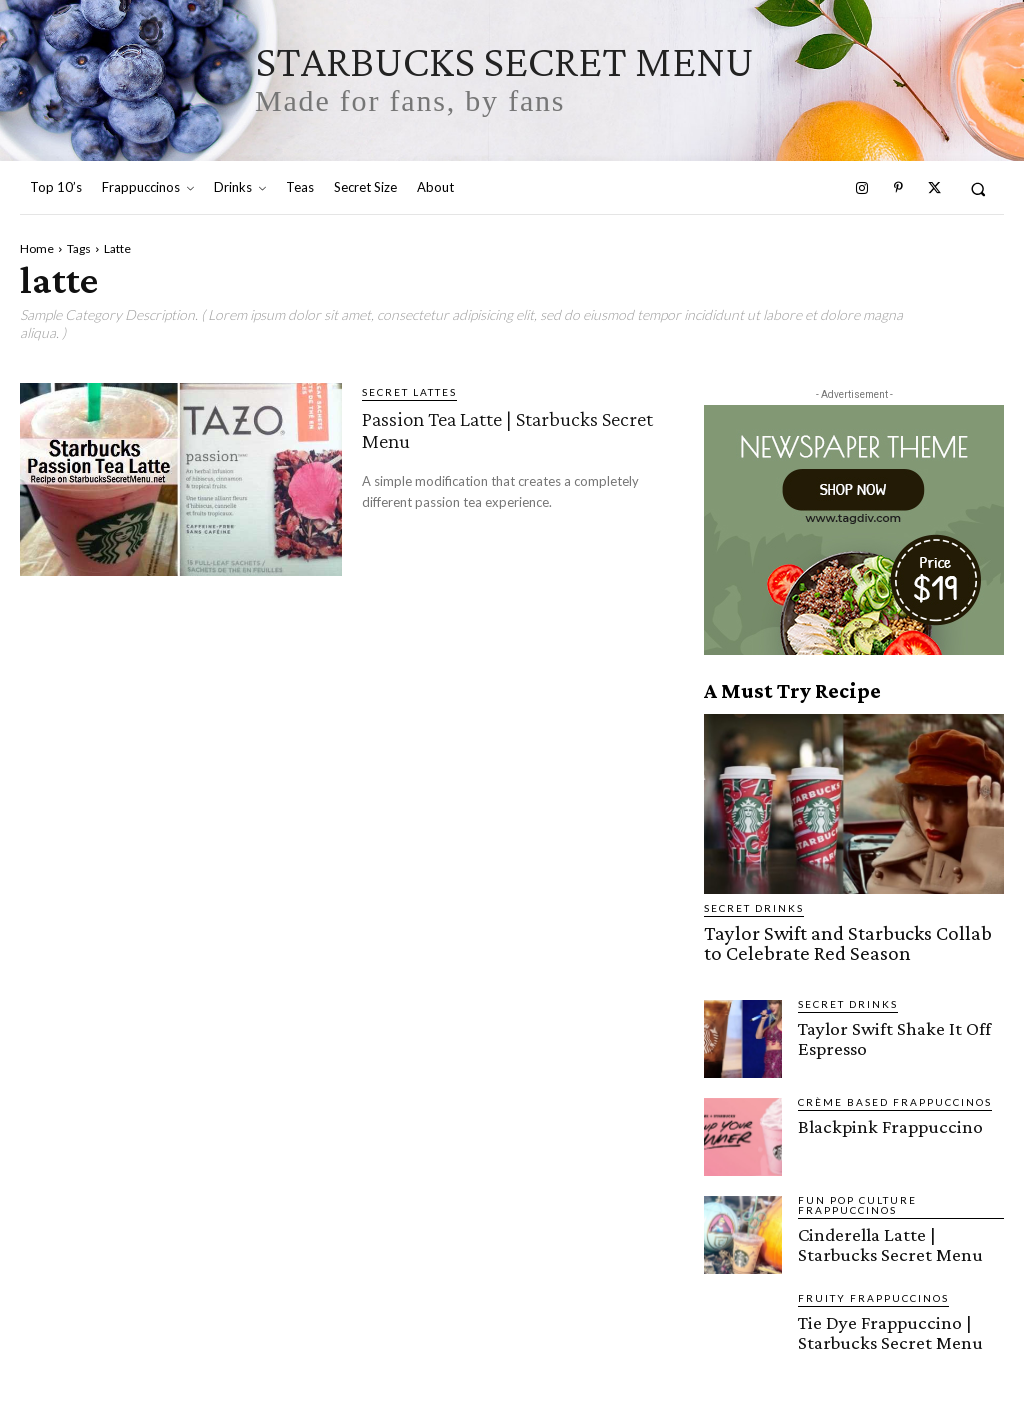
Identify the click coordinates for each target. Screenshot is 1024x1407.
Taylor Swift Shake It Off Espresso (881, 1029)
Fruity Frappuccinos (873, 1291)
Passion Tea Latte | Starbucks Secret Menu (499, 428)
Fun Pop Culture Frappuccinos (857, 1198)
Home (37, 248)
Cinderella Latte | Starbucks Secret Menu (894, 1235)
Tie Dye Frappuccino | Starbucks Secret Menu (878, 1323)
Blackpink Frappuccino (877, 1118)
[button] (978, 188)
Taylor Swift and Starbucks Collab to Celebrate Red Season (830, 940)
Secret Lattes (409, 392)
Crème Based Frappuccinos (895, 1095)
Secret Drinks (754, 908)
